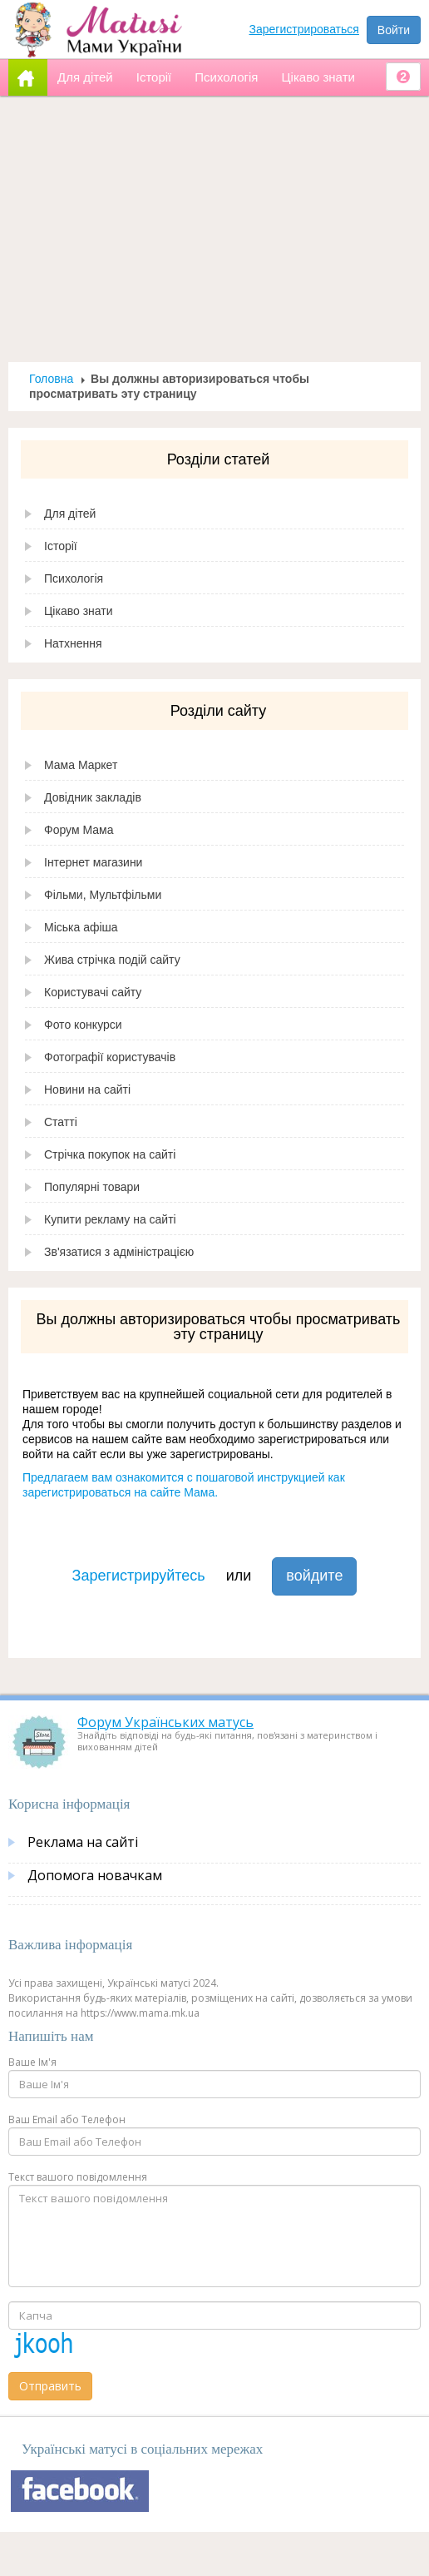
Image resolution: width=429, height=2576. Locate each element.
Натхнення (73, 643)
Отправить (50, 2386)
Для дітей (70, 513)
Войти (393, 30)
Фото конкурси (83, 1024)
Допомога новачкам (94, 1875)
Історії (60, 546)
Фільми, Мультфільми (102, 894)
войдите (314, 1575)
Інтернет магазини (93, 862)
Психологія (73, 578)
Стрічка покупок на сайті (109, 1154)
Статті (60, 1122)
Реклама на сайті (82, 1841)
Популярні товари (92, 1187)
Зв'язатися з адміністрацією (119, 1251)
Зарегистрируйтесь (138, 1575)
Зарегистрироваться (304, 29)
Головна (51, 378)
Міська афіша (81, 927)
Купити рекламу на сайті (110, 1219)
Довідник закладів (92, 797)
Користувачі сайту (92, 992)
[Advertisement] (215, 228)
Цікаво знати (78, 611)
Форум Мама (78, 829)
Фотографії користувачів (109, 1057)
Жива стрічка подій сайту (112, 959)
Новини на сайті (87, 1089)
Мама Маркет (80, 765)
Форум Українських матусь (165, 1722)
